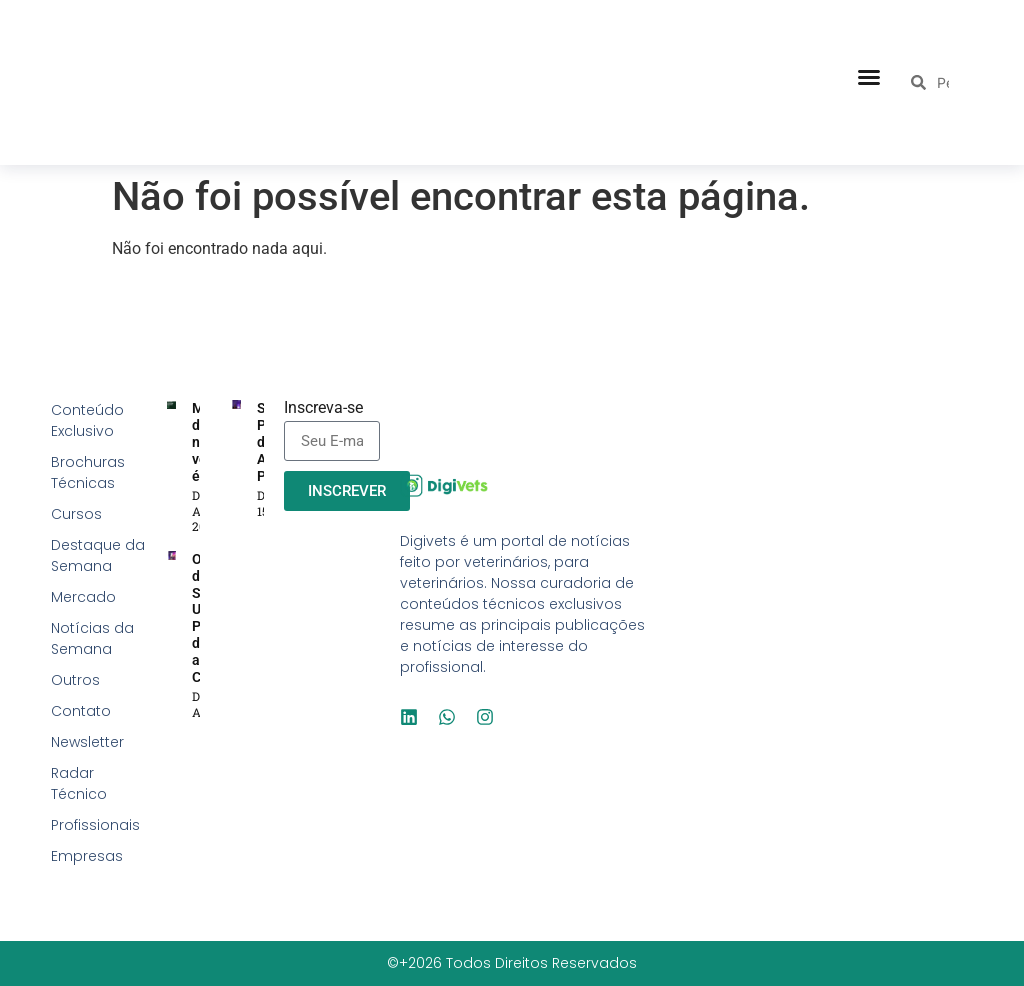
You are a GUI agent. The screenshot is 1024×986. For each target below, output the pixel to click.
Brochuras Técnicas (88, 472)
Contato (81, 711)
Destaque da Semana (98, 555)
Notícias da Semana (92, 638)
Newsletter (87, 742)
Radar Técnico (79, 783)
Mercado (83, 597)
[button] (869, 77)
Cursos (76, 514)
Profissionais (95, 825)
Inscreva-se (323, 408)
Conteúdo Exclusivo (87, 420)
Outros (75, 680)
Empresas (87, 856)
